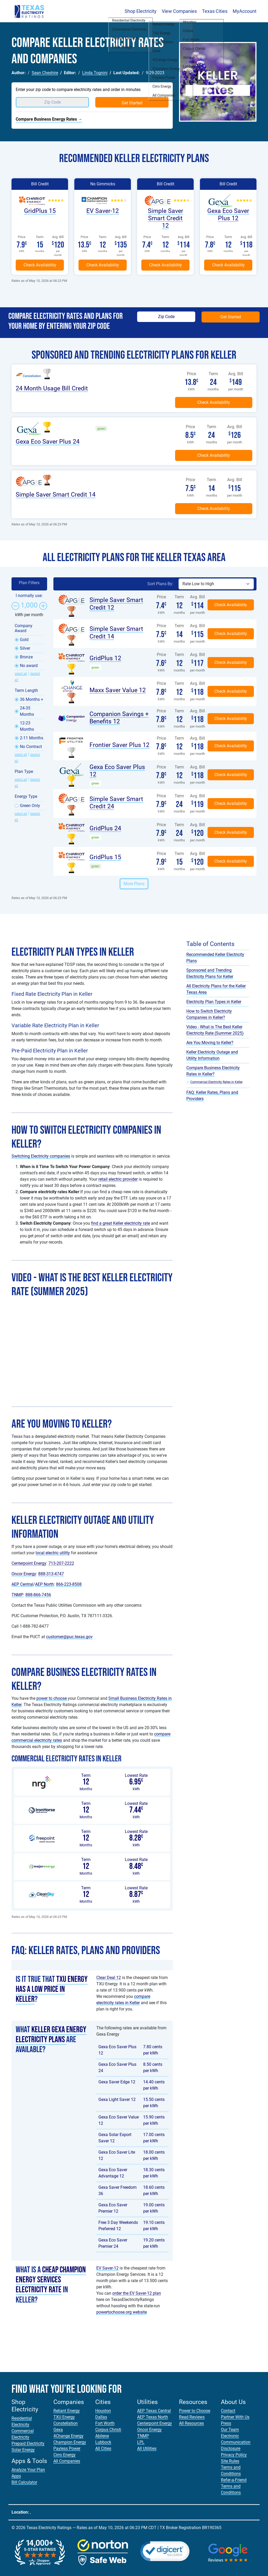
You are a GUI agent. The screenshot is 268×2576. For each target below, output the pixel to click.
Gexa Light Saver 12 (117, 2099)
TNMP (17, 1594)
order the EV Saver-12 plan (136, 2293)
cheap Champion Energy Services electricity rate (51, 2280)
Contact (228, 2410)
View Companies (179, 11)
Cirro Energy (64, 2454)
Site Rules (230, 2461)
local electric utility (53, 1552)
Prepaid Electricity (28, 2443)
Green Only (30, 805)
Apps (16, 2475)
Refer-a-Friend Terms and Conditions (234, 2486)
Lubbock (103, 2442)
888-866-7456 (38, 1594)
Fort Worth (105, 2423)
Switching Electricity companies (41, 1156)
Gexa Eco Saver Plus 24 (48, 441)
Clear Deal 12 (108, 1977)
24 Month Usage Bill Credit (52, 388)
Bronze (26, 656)
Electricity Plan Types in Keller (213, 1001)
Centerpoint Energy (29, 1563)
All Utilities (147, 2448)
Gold (24, 639)
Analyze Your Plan (28, 2469)
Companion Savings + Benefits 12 (119, 717)
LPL (140, 2442)
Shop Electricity (141, 11)
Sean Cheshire (45, 72)
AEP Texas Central (154, 2410)
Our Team (230, 2429)
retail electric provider (118, 1179)
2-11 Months (31, 737)
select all (21, 673)
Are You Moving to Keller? (209, 1042)
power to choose (51, 1698)
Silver (25, 648)
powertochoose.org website (121, 2312)
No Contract (31, 746)
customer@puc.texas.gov (69, 1636)
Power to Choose (194, 2410)
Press (226, 2423)
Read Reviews (192, 2416)
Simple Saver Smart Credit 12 (165, 218)
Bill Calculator (24, 2482)
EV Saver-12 (102, 210)
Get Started (132, 102)
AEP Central (22, 1584)
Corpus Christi (108, 2429)
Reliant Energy (66, 2410)
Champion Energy (69, 2442)
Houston (103, 2410)
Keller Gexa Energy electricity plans (51, 2035)
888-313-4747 (51, 1573)
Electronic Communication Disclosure (235, 2442)
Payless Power (66, 2448)
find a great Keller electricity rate (120, 1223)
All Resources (191, 2423)
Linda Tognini (95, 72)
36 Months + (31, 699)
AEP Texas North (152, 2416)
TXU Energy (64, 2416)
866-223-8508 (69, 1584)
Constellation (65, 2423)
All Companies (66, 2461)
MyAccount (244, 11)
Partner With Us (235, 2416)
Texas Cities (214, 11)
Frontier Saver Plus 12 (119, 745)
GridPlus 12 (105, 658)
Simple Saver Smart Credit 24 (116, 802)
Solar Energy (23, 2449)
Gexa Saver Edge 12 (116, 2081)
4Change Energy (68, 2435)
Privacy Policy (234, 2454)
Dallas (101, 2416)
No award (29, 665)
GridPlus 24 (105, 828)
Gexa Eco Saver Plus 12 (228, 214)
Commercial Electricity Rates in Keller (216, 1082)
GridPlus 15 (40, 210)
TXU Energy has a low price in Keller (52, 1989)
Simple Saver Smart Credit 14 (56, 494)
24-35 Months (27, 711)
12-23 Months (27, 726)
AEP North (44, 1584)
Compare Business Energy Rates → (49, 119)
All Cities (103, 2448)
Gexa (58, 2429)
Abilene (102, 2435)
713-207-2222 (61, 1563)
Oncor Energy (24, 1573)
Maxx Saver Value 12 (118, 690)
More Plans (134, 883)
